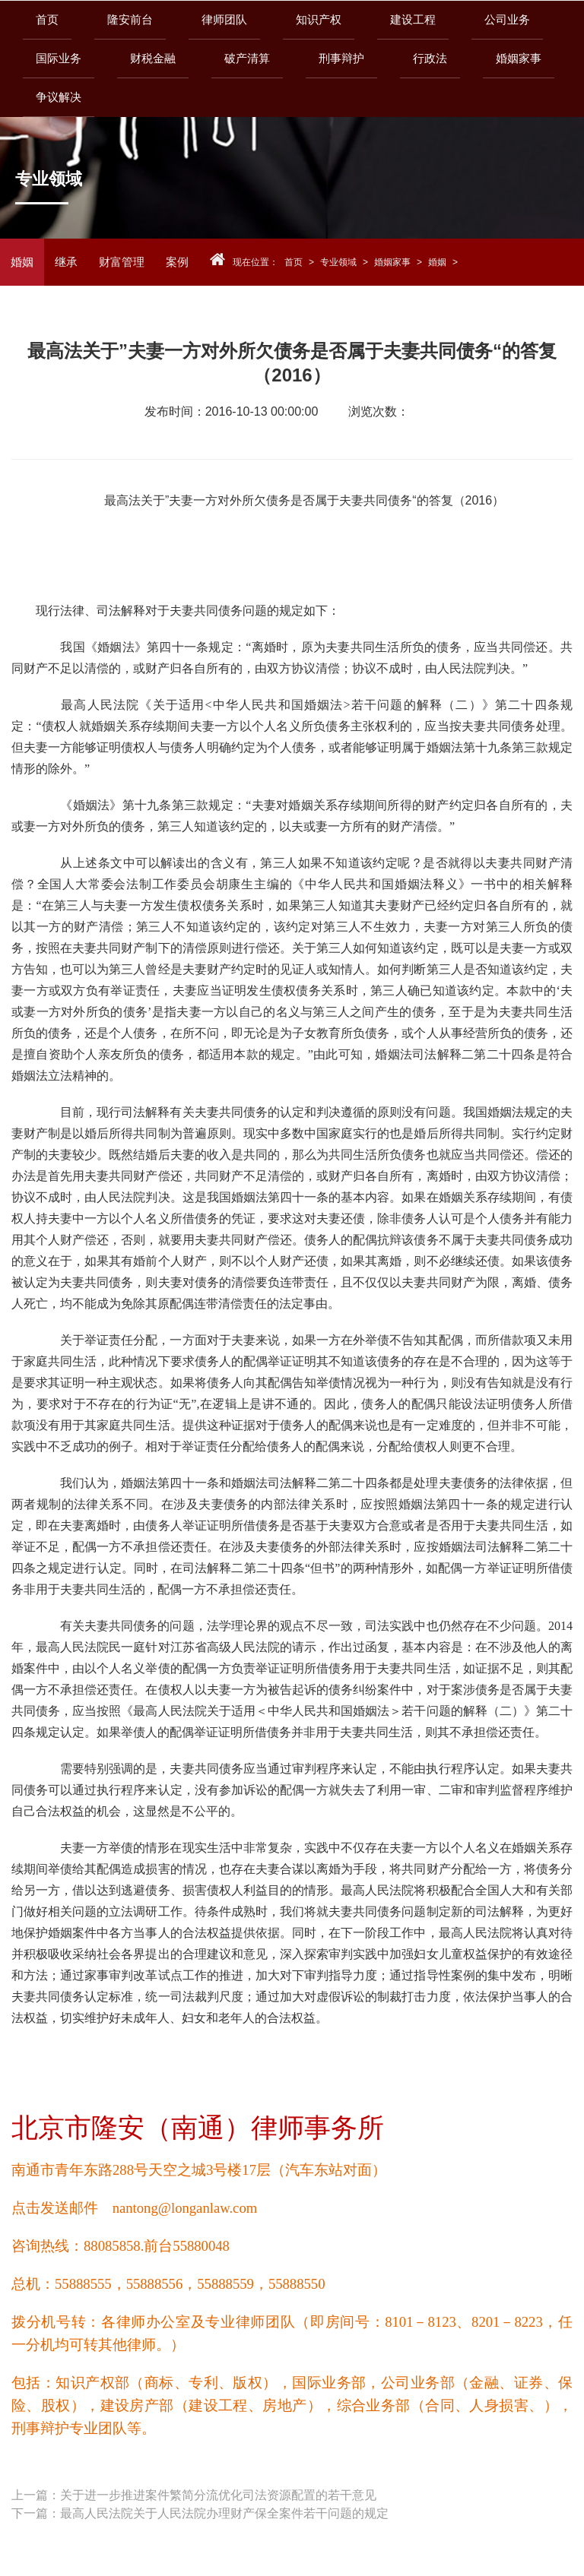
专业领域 (338, 262)
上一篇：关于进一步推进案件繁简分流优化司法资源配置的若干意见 (193, 2495)
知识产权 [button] (318, 19)
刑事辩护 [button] (341, 58)
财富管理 (121, 261)
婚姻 (22, 261)
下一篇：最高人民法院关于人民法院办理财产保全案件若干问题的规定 (200, 2513)
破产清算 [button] (247, 58)
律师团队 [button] (224, 19)
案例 (177, 261)
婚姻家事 (392, 262)
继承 (66, 261)
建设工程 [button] (413, 19)
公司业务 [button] (507, 19)
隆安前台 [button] (130, 19)
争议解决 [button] (58, 96)
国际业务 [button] (58, 58)
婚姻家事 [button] (518, 58)
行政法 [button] (430, 58)
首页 (47, 19)
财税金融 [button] (153, 58)
